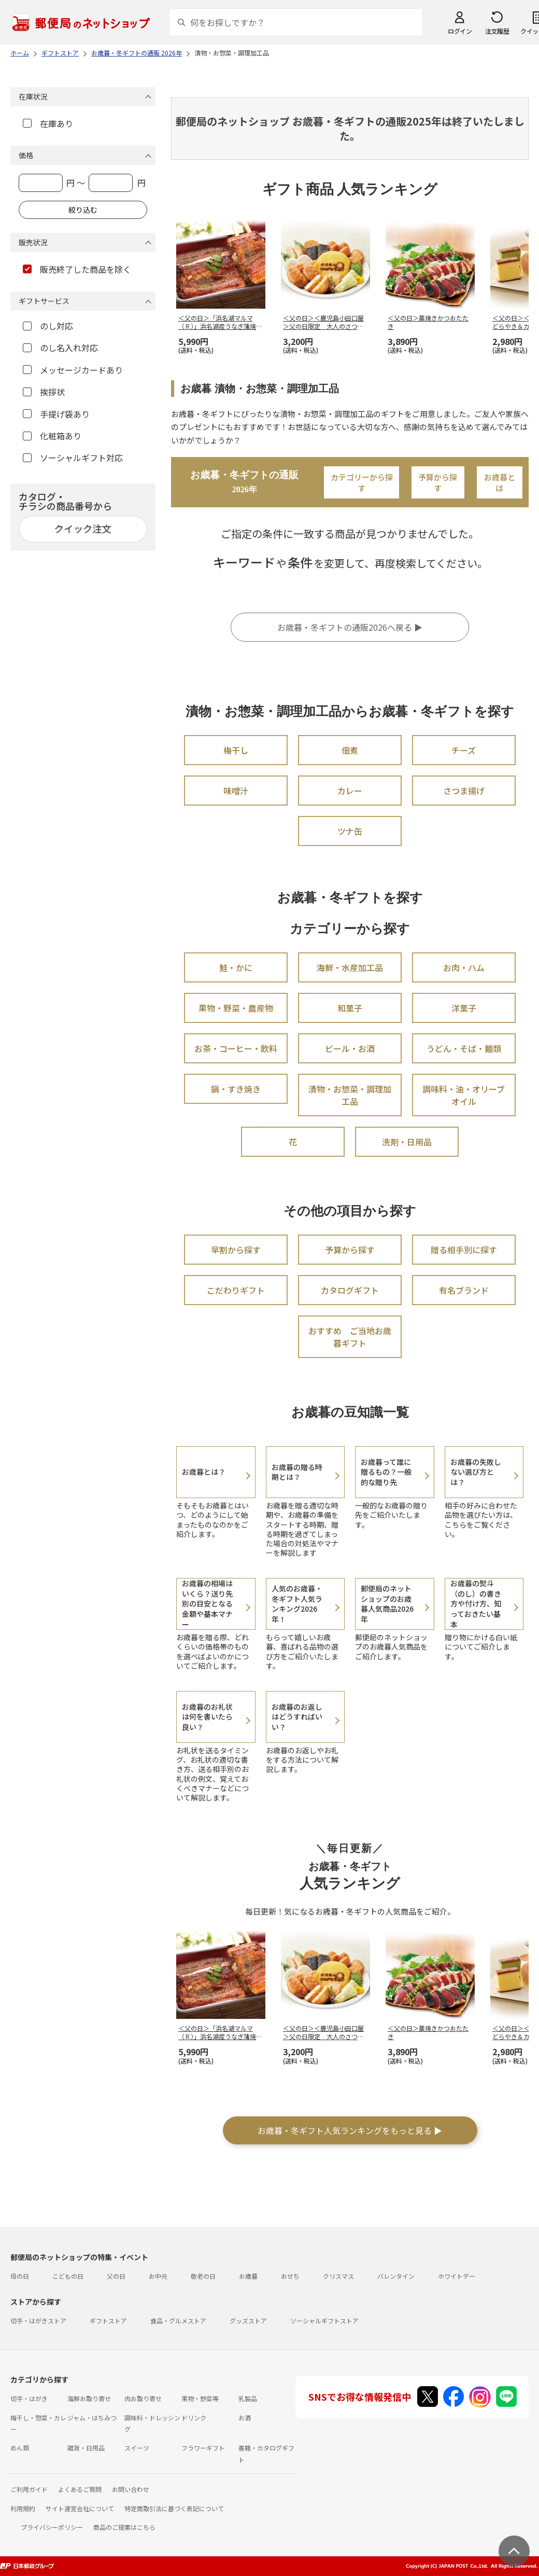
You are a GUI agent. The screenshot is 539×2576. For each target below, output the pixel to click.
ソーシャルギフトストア (324, 2320)
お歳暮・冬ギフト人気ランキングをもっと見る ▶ (350, 2130)
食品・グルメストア (178, 2320)
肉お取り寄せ (143, 2398)
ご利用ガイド (29, 2489)
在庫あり (48, 123)
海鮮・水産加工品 (350, 967)
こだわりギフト (236, 1290)
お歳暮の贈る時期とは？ (297, 1472)
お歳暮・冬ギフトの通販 (244, 481)
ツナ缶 (349, 831)
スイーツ (136, 2447)
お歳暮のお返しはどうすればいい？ (297, 1716)
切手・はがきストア (38, 2320)
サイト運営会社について (80, 2508)
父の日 (116, 2276)
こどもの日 (67, 2276)
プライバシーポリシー (52, 2527)
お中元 (158, 2276)
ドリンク (193, 2417)
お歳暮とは (499, 482)
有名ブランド (464, 1290)
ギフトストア (108, 2320)
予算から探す (437, 482)
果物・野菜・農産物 (235, 1008)
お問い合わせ (130, 2489)
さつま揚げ (464, 790)
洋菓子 (463, 1008)
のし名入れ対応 (60, 347)
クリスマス (338, 2276)
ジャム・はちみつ (92, 2417)
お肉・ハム (464, 967)
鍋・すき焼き (236, 1089)
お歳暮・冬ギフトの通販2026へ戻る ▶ (349, 627)
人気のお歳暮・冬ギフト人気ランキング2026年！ (297, 1603)
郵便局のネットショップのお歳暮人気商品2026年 (387, 1603)
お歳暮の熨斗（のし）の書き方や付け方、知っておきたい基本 (475, 1603)
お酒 (244, 2417)
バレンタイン (396, 2276)
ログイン (460, 30)
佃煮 (350, 750)
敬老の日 (203, 2276)
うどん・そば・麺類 (464, 1048)
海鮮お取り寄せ (89, 2398)
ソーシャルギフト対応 (73, 457)
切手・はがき (29, 2398)
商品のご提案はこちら (124, 2527)
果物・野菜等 (200, 2398)
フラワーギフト (203, 2447)
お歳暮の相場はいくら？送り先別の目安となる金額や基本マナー (207, 1603)
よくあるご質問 (80, 2489)
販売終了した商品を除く (77, 269)
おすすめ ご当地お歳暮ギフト (349, 1336)
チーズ (463, 750)
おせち (290, 2276)
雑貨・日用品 (86, 2447)
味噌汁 (235, 790)
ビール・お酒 (350, 1048)
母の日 (19, 2276)
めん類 (19, 2447)
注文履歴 (497, 30)
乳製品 (247, 2398)
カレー (349, 790)
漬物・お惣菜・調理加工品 (349, 1095)
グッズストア (248, 2320)
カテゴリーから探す (362, 482)
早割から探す (236, 1249)
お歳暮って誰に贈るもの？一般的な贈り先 (386, 1472)
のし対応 (48, 326)
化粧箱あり (52, 436)
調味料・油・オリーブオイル (463, 1095)
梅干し (235, 750)
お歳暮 (248, 2276)
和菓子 (349, 1008)
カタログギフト (350, 1290)
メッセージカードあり (73, 370)
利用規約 (22, 2508)
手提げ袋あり (56, 414)
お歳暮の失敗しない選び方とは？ (475, 1472)
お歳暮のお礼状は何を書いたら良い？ (207, 1716)
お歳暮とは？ (203, 1471)
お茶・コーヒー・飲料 (235, 1048)
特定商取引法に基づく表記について (174, 2508)
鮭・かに (235, 967)
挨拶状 (44, 391)
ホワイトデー (456, 2276)
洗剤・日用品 (407, 1141)
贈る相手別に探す (464, 1249)
